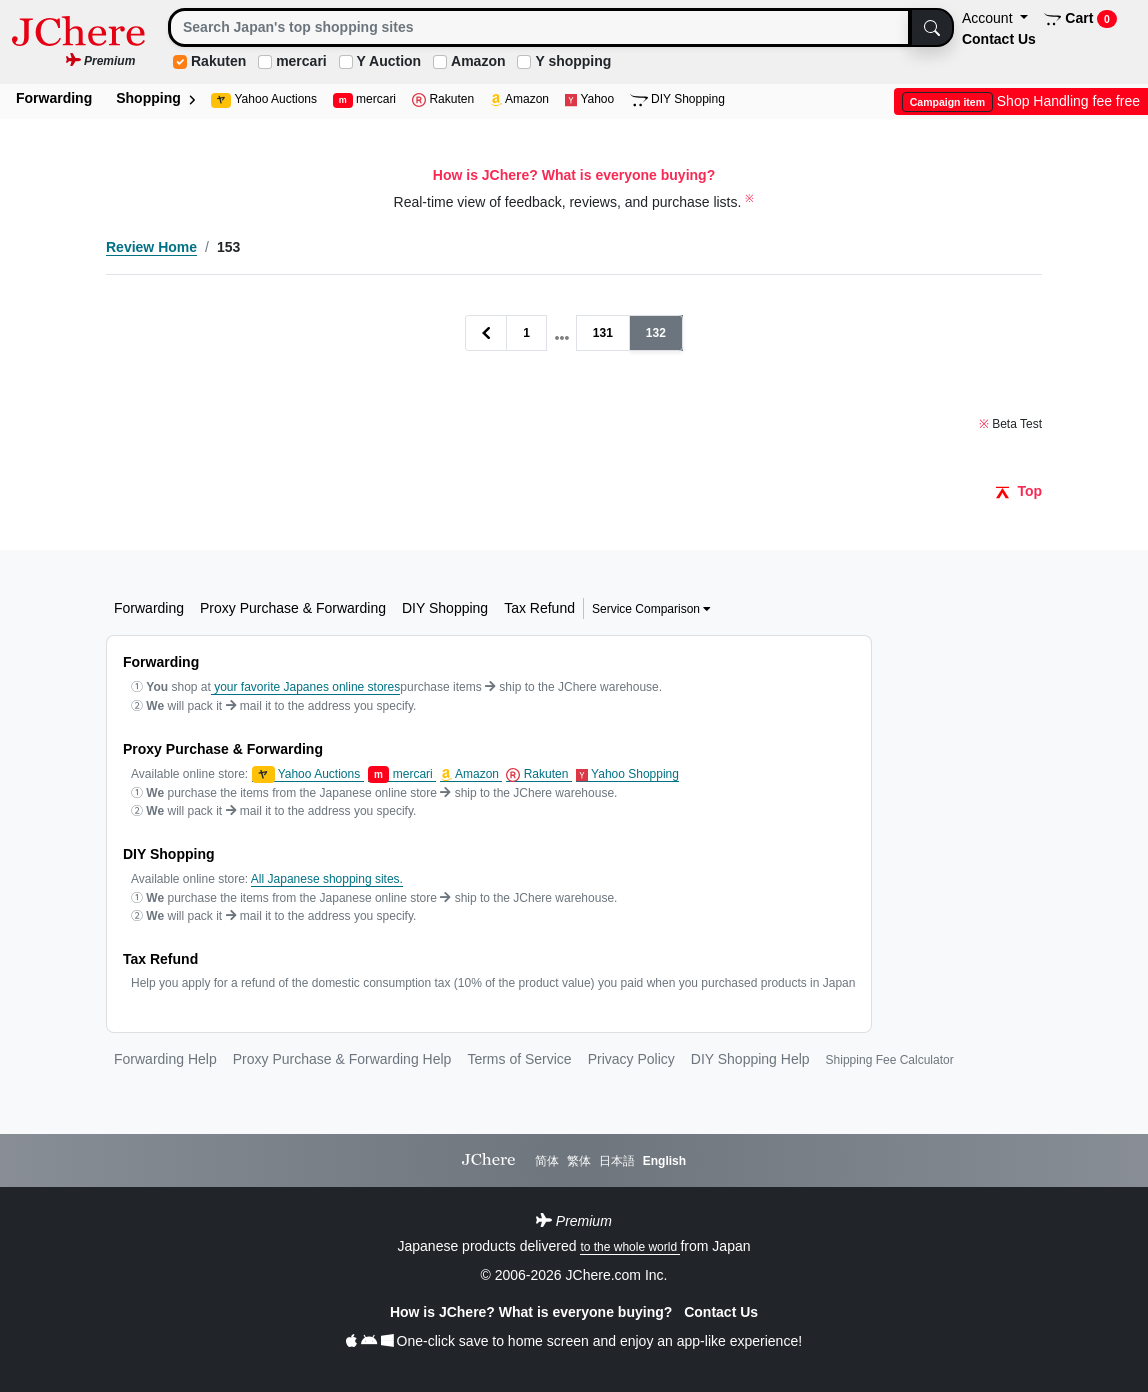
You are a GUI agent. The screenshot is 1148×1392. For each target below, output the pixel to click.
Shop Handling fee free (1021, 101)
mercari (301, 61)
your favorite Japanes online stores (305, 687)
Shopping (155, 98)
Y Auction (389, 61)
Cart (1080, 19)
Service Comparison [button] (651, 609)
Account (989, 18)
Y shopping (573, 61)
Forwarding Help (165, 1059)
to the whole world (630, 1247)
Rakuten (218, 61)
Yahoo (589, 99)
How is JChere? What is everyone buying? (533, 1312)
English (664, 1161)
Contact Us (999, 39)
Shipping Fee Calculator (890, 1060)
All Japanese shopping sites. (327, 879)
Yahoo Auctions (264, 100)
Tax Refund (539, 608)
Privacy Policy (631, 1059)
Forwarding (54, 98)
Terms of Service (519, 1059)
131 (603, 333)
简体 (547, 1161)
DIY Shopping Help (750, 1059)
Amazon (478, 61)
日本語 (617, 1161)
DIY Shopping (677, 99)
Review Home (151, 247)
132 (656, 333)
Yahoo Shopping (627, 774)
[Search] (539, 27)
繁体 (579, 1161)
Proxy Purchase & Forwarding (293, 608)
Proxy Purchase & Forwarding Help (342, 1059)
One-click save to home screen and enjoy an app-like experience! (574, 1341)
